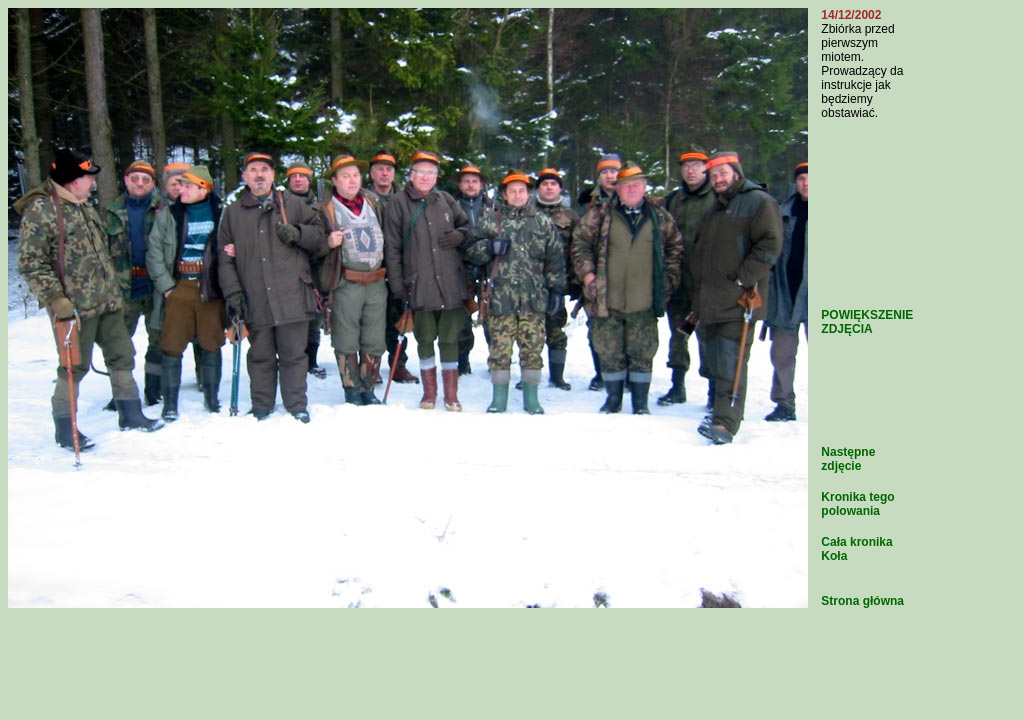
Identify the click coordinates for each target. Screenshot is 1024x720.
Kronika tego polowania (857, 504)
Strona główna (862, 601)
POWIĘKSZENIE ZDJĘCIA (867, 322)
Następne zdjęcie (848, 459)
